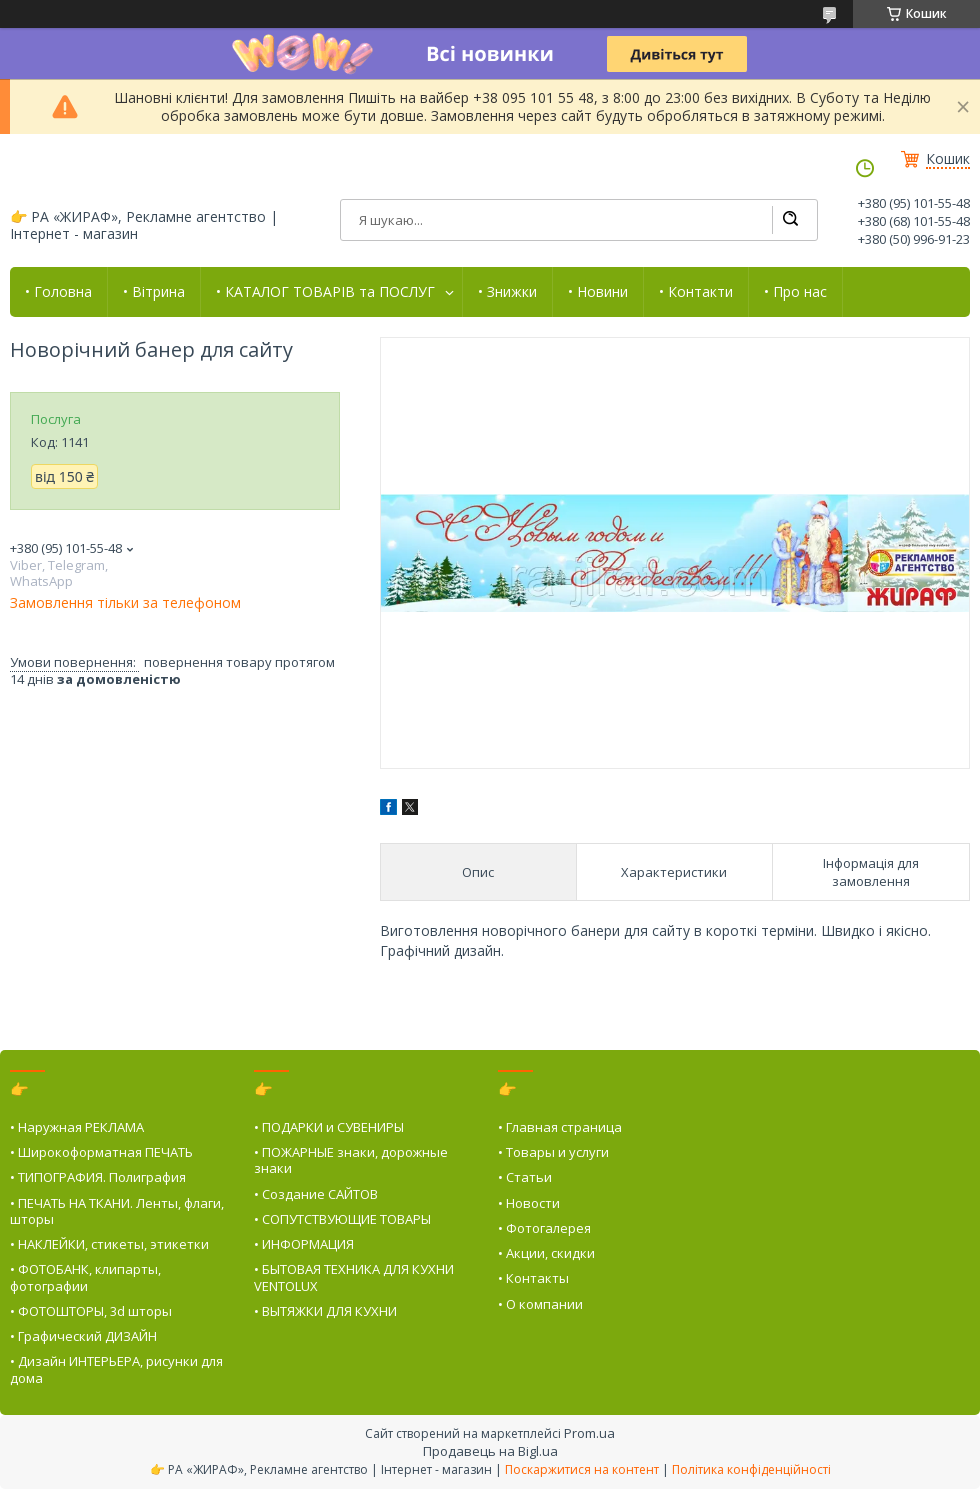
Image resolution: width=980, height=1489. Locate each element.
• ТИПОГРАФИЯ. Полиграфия (98, 1177)
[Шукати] (790, 220)
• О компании (540, 1304)
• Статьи (525, 1177)
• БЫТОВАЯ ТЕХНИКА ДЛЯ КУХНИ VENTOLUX (354, 1277)
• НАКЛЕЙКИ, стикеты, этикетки (109, 1244)
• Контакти (696, 292)
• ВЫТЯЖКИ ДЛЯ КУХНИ (325, 1311)
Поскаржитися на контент (582, 1469)
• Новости (529, 1203)
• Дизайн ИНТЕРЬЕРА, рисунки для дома (116, 1369)
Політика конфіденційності (751, 1469)
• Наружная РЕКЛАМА (77, 1127)
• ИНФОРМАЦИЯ (304, 1244)
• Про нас (795, 292)
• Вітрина (154, 292)
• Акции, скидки (546, 1253)
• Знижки (507, 292)
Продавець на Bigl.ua (490, 1451)
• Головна (58, 292)
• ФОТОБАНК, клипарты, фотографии (85, 1277)
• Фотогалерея (544, 1228)
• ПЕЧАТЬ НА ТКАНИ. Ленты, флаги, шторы (117, 1211)
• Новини (598, 292)
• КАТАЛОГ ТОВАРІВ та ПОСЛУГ (325, 292)
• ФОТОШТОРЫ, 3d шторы (91, 1311)
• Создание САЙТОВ (316, 1194)
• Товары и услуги (553, 1152)
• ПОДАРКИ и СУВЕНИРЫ (329, 1127)
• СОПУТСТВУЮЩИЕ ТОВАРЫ (342, 1219)
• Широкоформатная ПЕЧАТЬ (101, 1152)
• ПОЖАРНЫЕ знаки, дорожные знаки (351, 1160)
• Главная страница (560, 1127)
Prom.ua (589, 1433)
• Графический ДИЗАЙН (83, 1336)
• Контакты (533, 1278)
